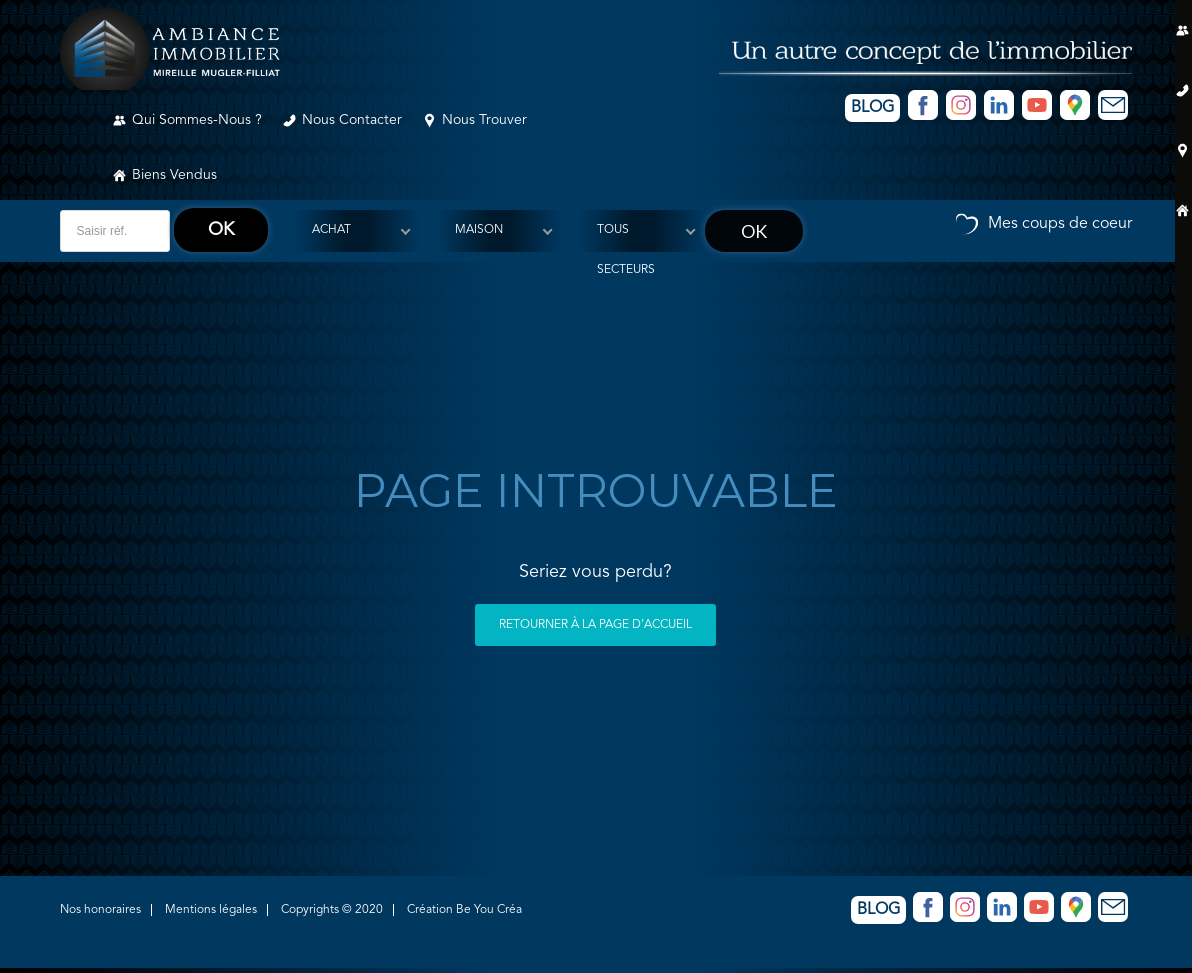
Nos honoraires (100, 910)
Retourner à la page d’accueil (595, 625)
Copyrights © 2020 (332, 910)
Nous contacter (352, 120)
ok (221, 230)
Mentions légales (211, 910)
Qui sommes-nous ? (197, 120)
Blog (872, 108)
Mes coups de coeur (1060, 224)
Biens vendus (174, 175)
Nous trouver (484, 120)
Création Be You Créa (464, 910)
